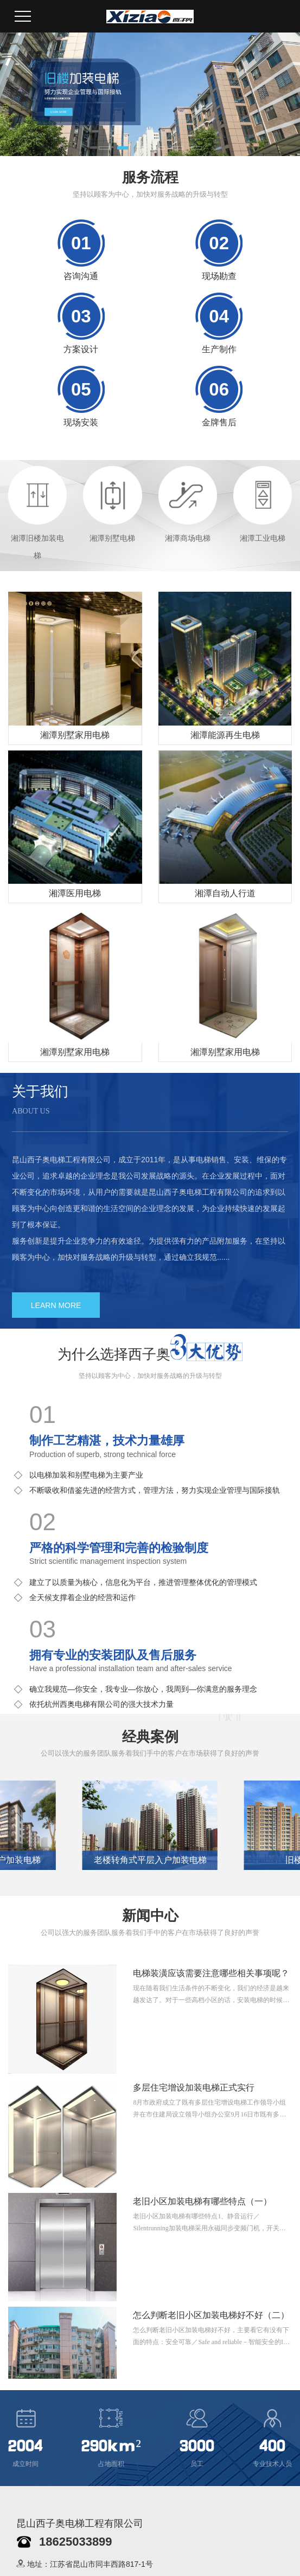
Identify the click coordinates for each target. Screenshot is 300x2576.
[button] (104, 148)
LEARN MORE (56, 1305)
